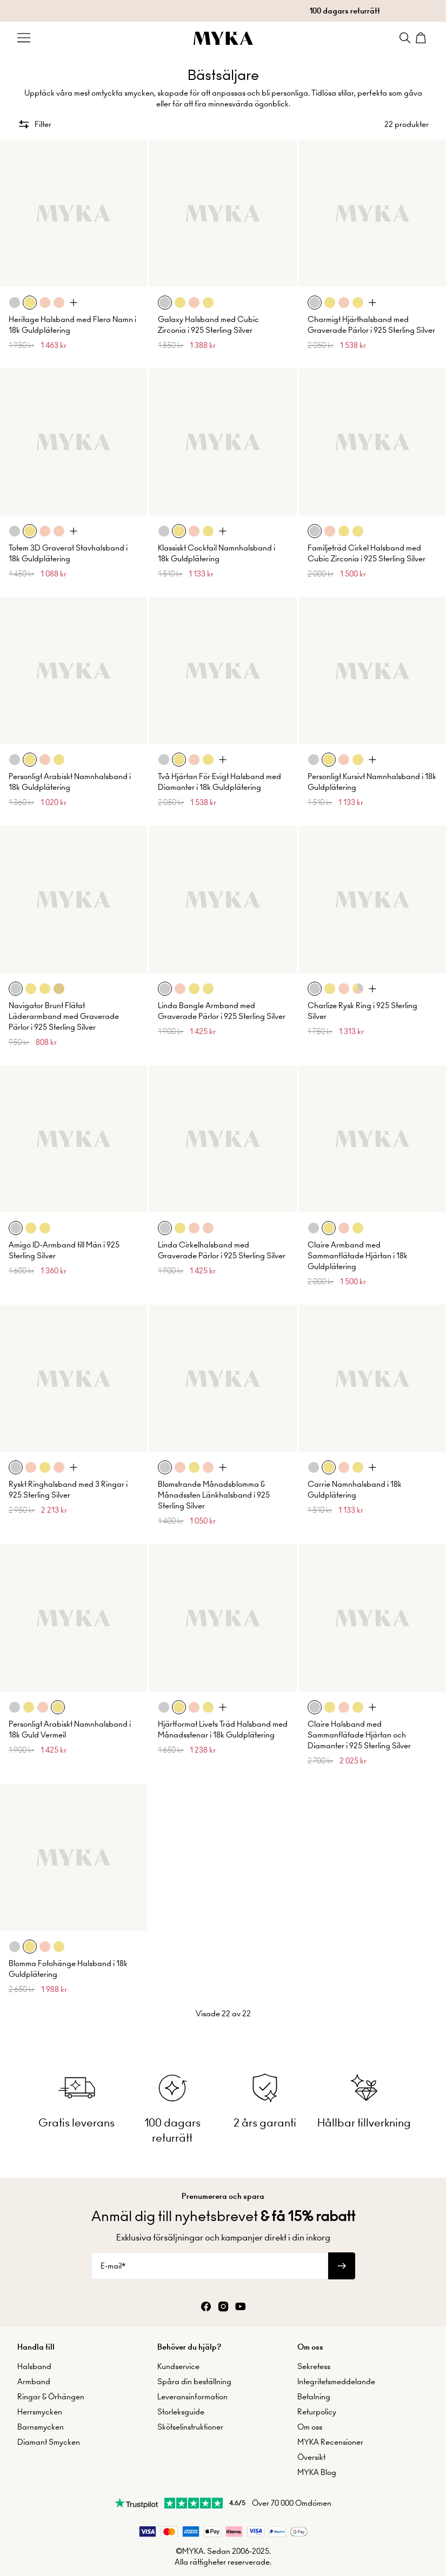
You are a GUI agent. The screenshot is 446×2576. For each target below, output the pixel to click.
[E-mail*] (210, 2266)
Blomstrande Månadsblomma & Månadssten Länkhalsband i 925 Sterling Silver (214, 1495)
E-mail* (113, 2266)
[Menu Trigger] (23, 37)
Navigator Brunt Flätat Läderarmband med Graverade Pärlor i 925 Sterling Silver (64, 1016)
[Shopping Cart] (422, 37)
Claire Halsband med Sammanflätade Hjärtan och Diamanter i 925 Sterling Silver (359, 1734)
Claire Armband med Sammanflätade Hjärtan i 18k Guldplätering (358, 1255)
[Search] (404, 37)
